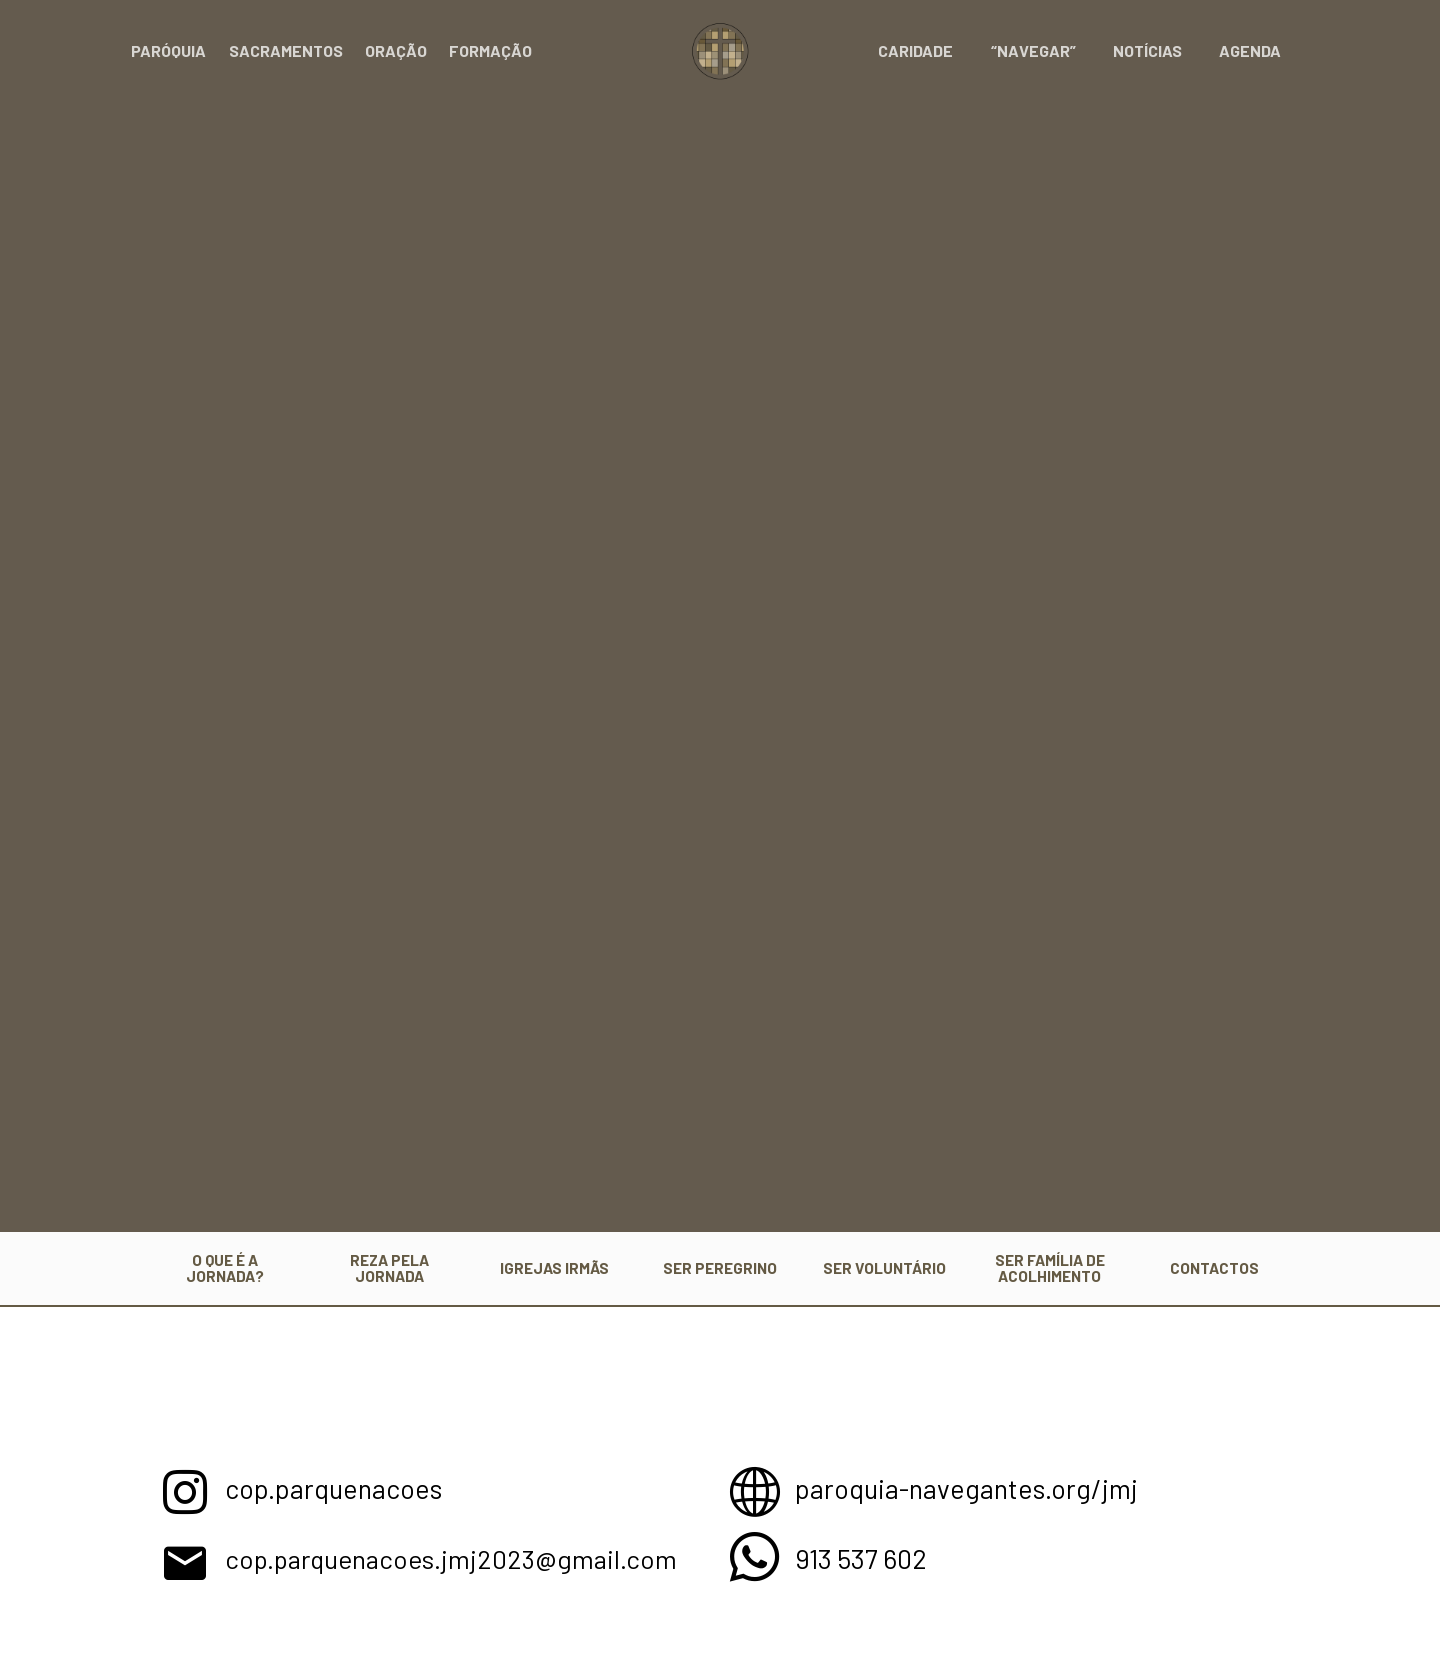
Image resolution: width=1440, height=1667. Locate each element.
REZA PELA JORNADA (389, 1267)
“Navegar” (1046, 50)
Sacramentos (286, 50)
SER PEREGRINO (720, 1267)
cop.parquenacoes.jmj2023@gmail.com (463, 1557)
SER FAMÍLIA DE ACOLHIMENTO (1050, 1267)
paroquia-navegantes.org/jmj (971, 1487)
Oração (396, 50)
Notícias (1155, 50)
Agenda (1253, 50)
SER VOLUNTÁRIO (884, 1267)
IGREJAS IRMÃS (555, 1267)
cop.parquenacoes (337, 1487)
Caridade (934, 50)
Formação (490, 50)
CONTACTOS (1214, 1267)
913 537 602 (863, 1557)
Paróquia (168, 50)
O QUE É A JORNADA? (224, 1267)
